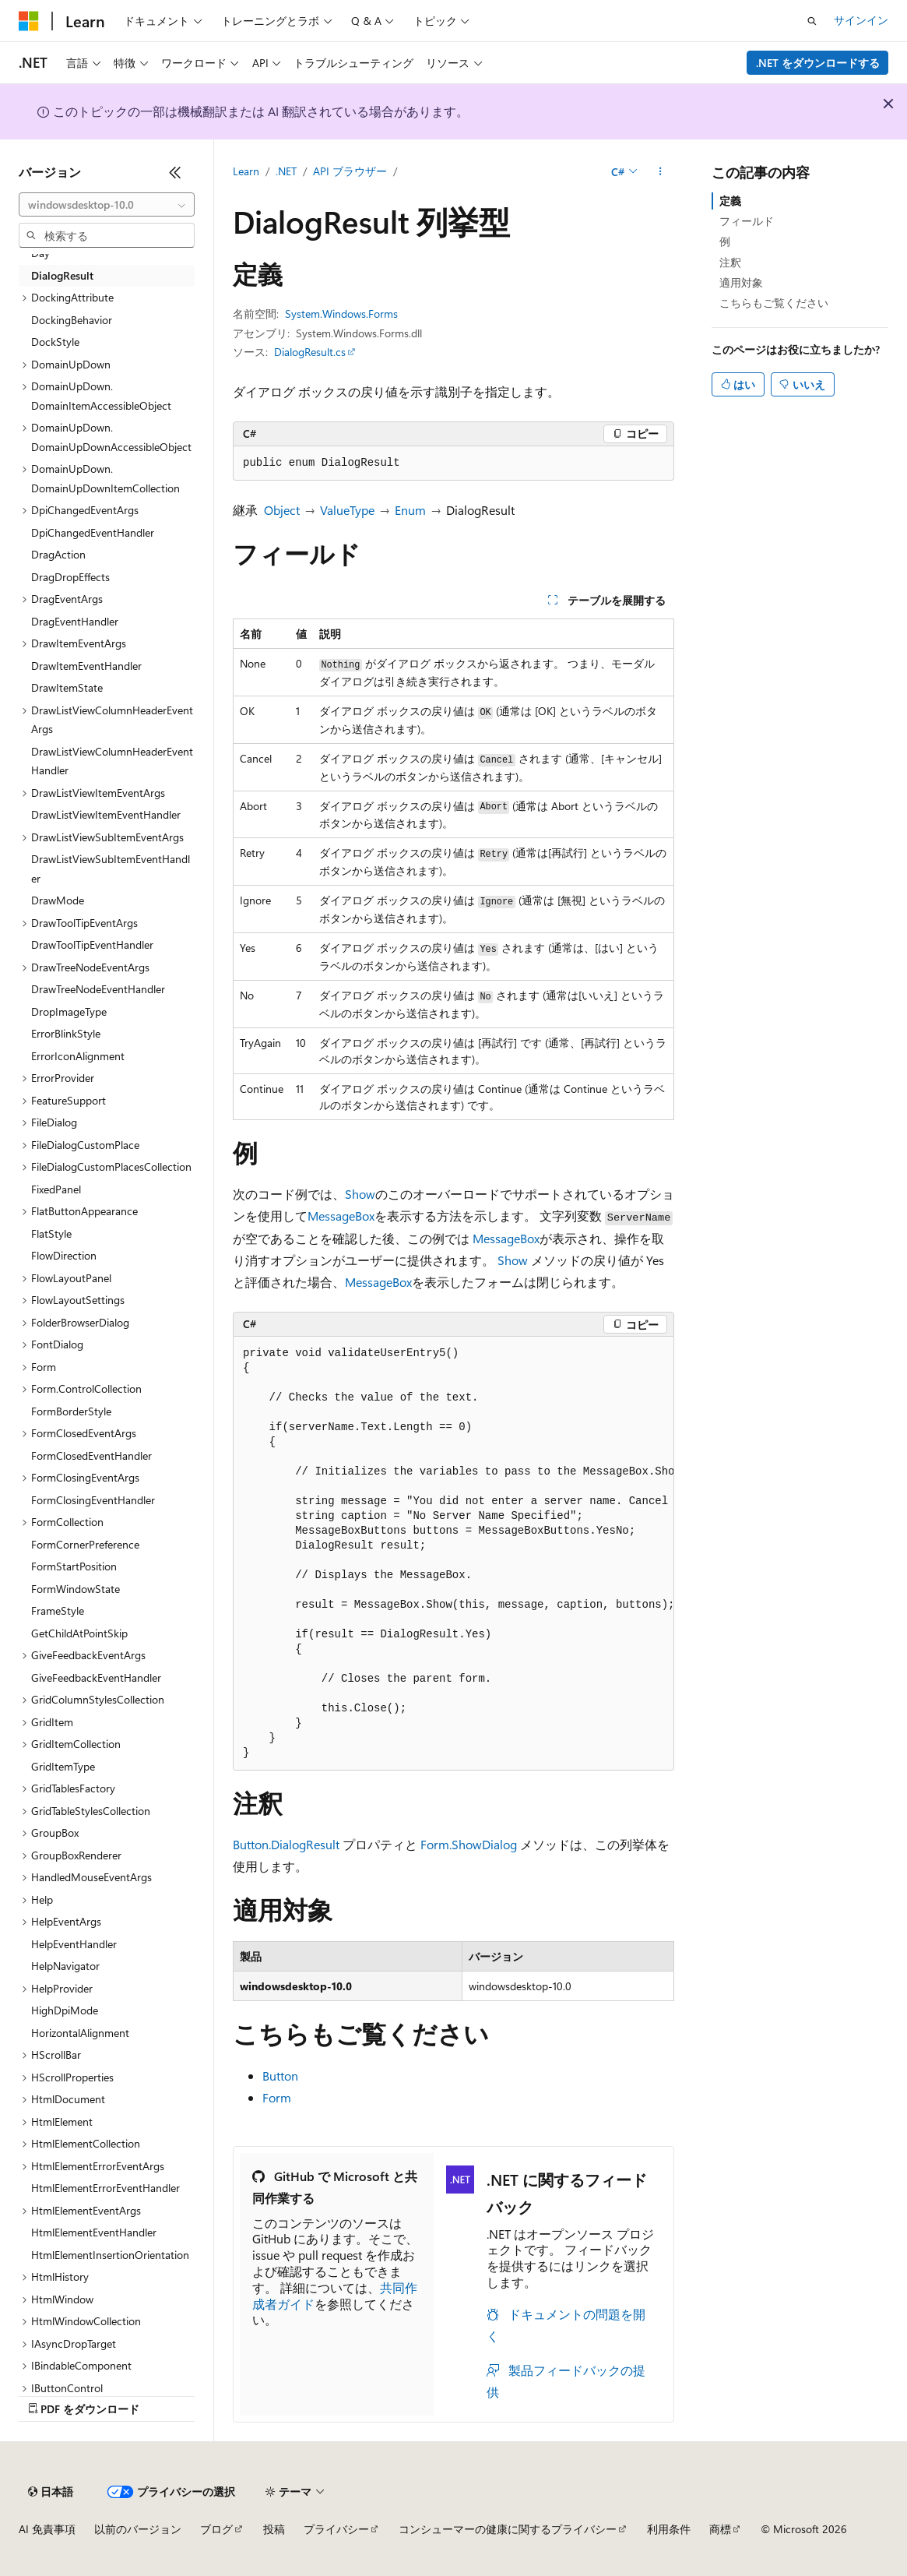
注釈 (730, 262)
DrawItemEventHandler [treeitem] (86, 665)
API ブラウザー (350, 171)
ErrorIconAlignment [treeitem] (78, 1055)
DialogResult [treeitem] (62, 275)
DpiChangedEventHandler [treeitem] (92, 532)
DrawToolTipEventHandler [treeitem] (92, 944)
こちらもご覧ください (773, 302)
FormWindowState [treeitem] (75, 1588)
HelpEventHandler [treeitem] (74, 1943)
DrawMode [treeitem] (57, 900)
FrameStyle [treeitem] (57, 1610)
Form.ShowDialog (468, 1844)
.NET (286, 171)
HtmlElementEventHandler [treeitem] (93, 2232)
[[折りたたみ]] (175, 172)
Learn (246, 171)
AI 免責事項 (47, 2528)
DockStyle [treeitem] (55, 341)
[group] (453, 1554)
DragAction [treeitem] (58, 554)
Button (280, 2075)
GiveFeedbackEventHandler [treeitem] (96, 1677)
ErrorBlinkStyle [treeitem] (65, 1033)
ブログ (216, 2528)
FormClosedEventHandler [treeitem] (91, 1455)
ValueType (347, 510)
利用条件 (669, 2528)
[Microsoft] (29, 21)
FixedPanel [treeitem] (56, 1189)
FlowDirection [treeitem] (64, 1255)
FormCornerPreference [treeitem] (85, 1544)
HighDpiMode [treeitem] (64, 2010)
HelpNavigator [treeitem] (65, 1965)
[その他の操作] (660, 172)
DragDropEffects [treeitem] (70, 576)
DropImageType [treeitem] (69, 1011)
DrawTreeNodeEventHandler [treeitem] (98, 988)
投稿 (274, 2528)
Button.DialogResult (286, 1844)
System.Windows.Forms (341, 313)
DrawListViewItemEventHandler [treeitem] (106, 814)
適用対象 (741, 282)
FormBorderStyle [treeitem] (71, 1411)
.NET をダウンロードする (818, 62)
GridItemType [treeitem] (63, 1766)
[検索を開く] (812, 21)
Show (360, 1194)
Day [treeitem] (40, 252)
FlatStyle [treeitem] (51, 1233)
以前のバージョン (137, 2528)
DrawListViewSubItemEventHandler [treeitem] (110, 868)
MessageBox (341, 1215)
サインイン (861, 19)
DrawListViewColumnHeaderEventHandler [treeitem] (112, 761)
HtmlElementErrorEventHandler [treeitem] (105, 2187)
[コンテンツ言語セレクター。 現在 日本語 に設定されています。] (51, 2491)
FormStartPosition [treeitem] (74, 1566)
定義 (730, 200)
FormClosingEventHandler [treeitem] (93, 1499)
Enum (410, 510)
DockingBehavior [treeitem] (71, 319)
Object (282, 510)
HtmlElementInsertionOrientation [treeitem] (110, 2254)
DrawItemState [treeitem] (67, 687)
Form (276, 2097)
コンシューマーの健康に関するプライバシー (508, 2528)
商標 (720, 2528)
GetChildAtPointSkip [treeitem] (79, 1633)
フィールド (746, 220)
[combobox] (107, 204)
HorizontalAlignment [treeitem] (80, 2032)
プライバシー (336, 2528)
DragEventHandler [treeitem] (74, 621)
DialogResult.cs (310, 351)
